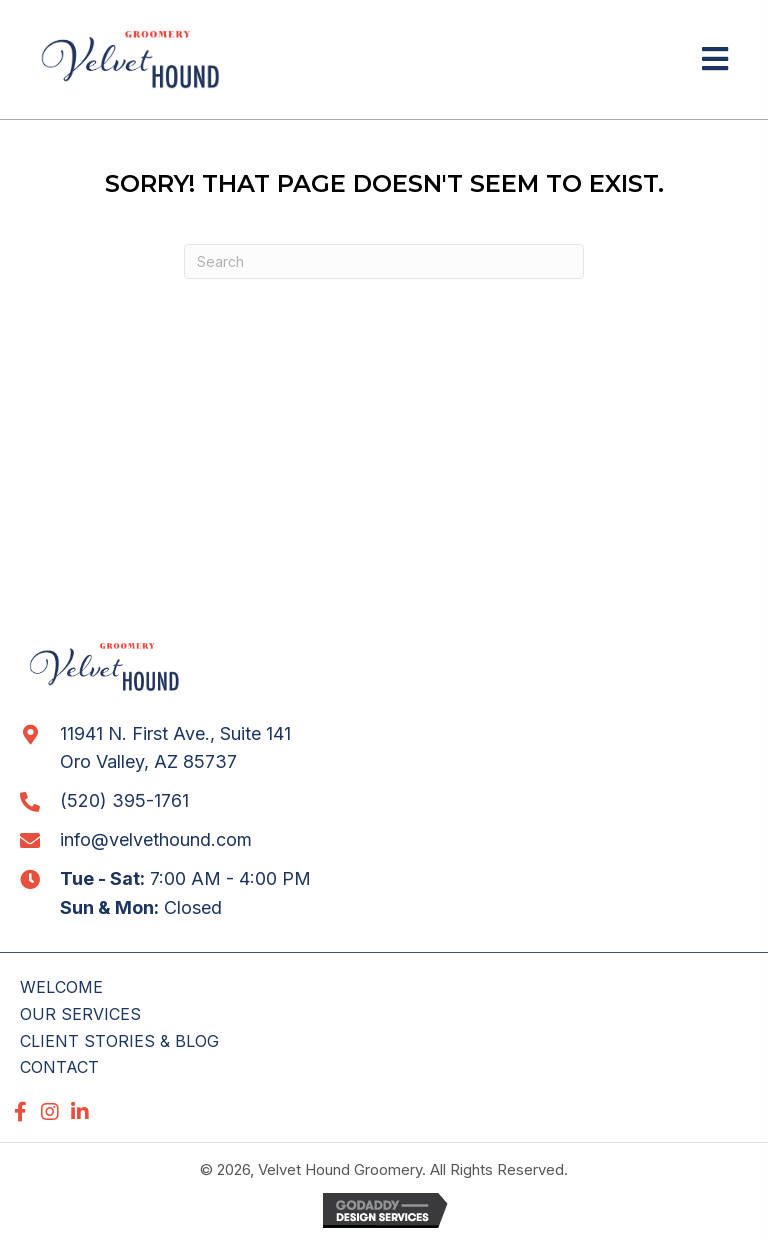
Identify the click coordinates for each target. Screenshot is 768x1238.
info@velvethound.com (156, 839)
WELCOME (61, 987)
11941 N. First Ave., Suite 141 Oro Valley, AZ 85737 (175, 748)
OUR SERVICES (80, 1014)
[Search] (384, 261)
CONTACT (59, 1067)
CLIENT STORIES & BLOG (119, 1041)
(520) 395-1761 (124, 800)
